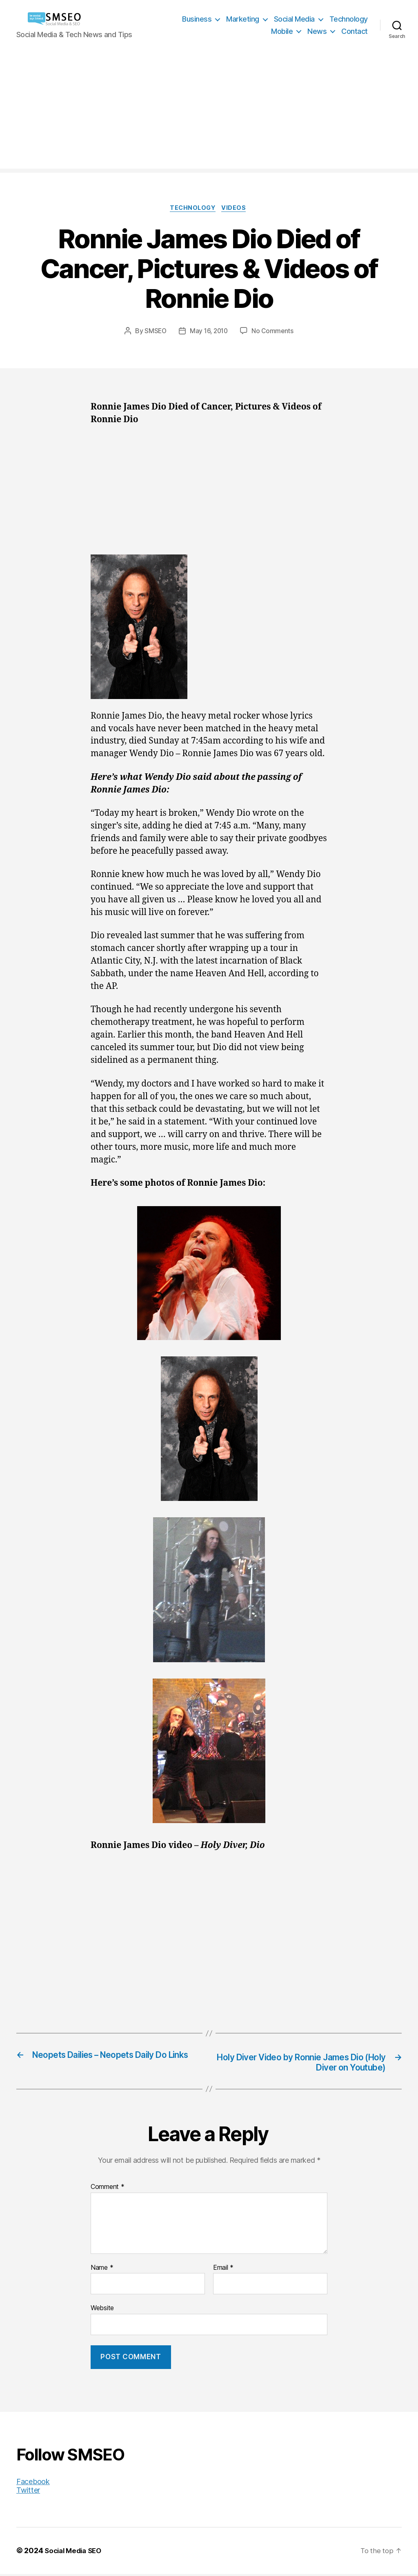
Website (102, 2310)
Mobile (282, 31)
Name (102, 2269)
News (317, 31)
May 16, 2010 (209, 332)
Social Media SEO (75, 2553)
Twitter (28, 2492)
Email (223, 2269)
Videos (237, 209)
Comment (108, 2189)
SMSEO (153, 332)
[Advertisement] (209, 111)
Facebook (33, 2484)
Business (196, 19)
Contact (354, 31)
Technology (348, 19)
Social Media (294, 19)
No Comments (274, 332)
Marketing (242, 19)
